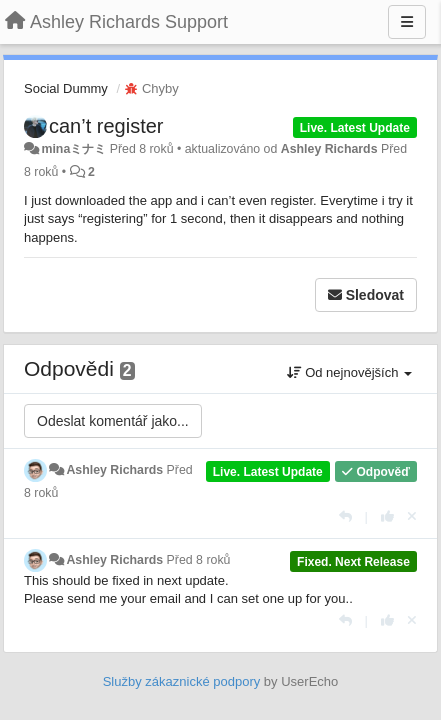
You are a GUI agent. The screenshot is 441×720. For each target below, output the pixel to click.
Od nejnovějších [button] (349, 372)
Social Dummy (66, 88)
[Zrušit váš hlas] (412, 516)
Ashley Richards (329, 149)
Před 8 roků (199, 560)
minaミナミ (73, 149)
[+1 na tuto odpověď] (387, 516)
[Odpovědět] (345, 516)
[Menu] (407, 22)
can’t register (106, 126)
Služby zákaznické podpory (182, 681)
